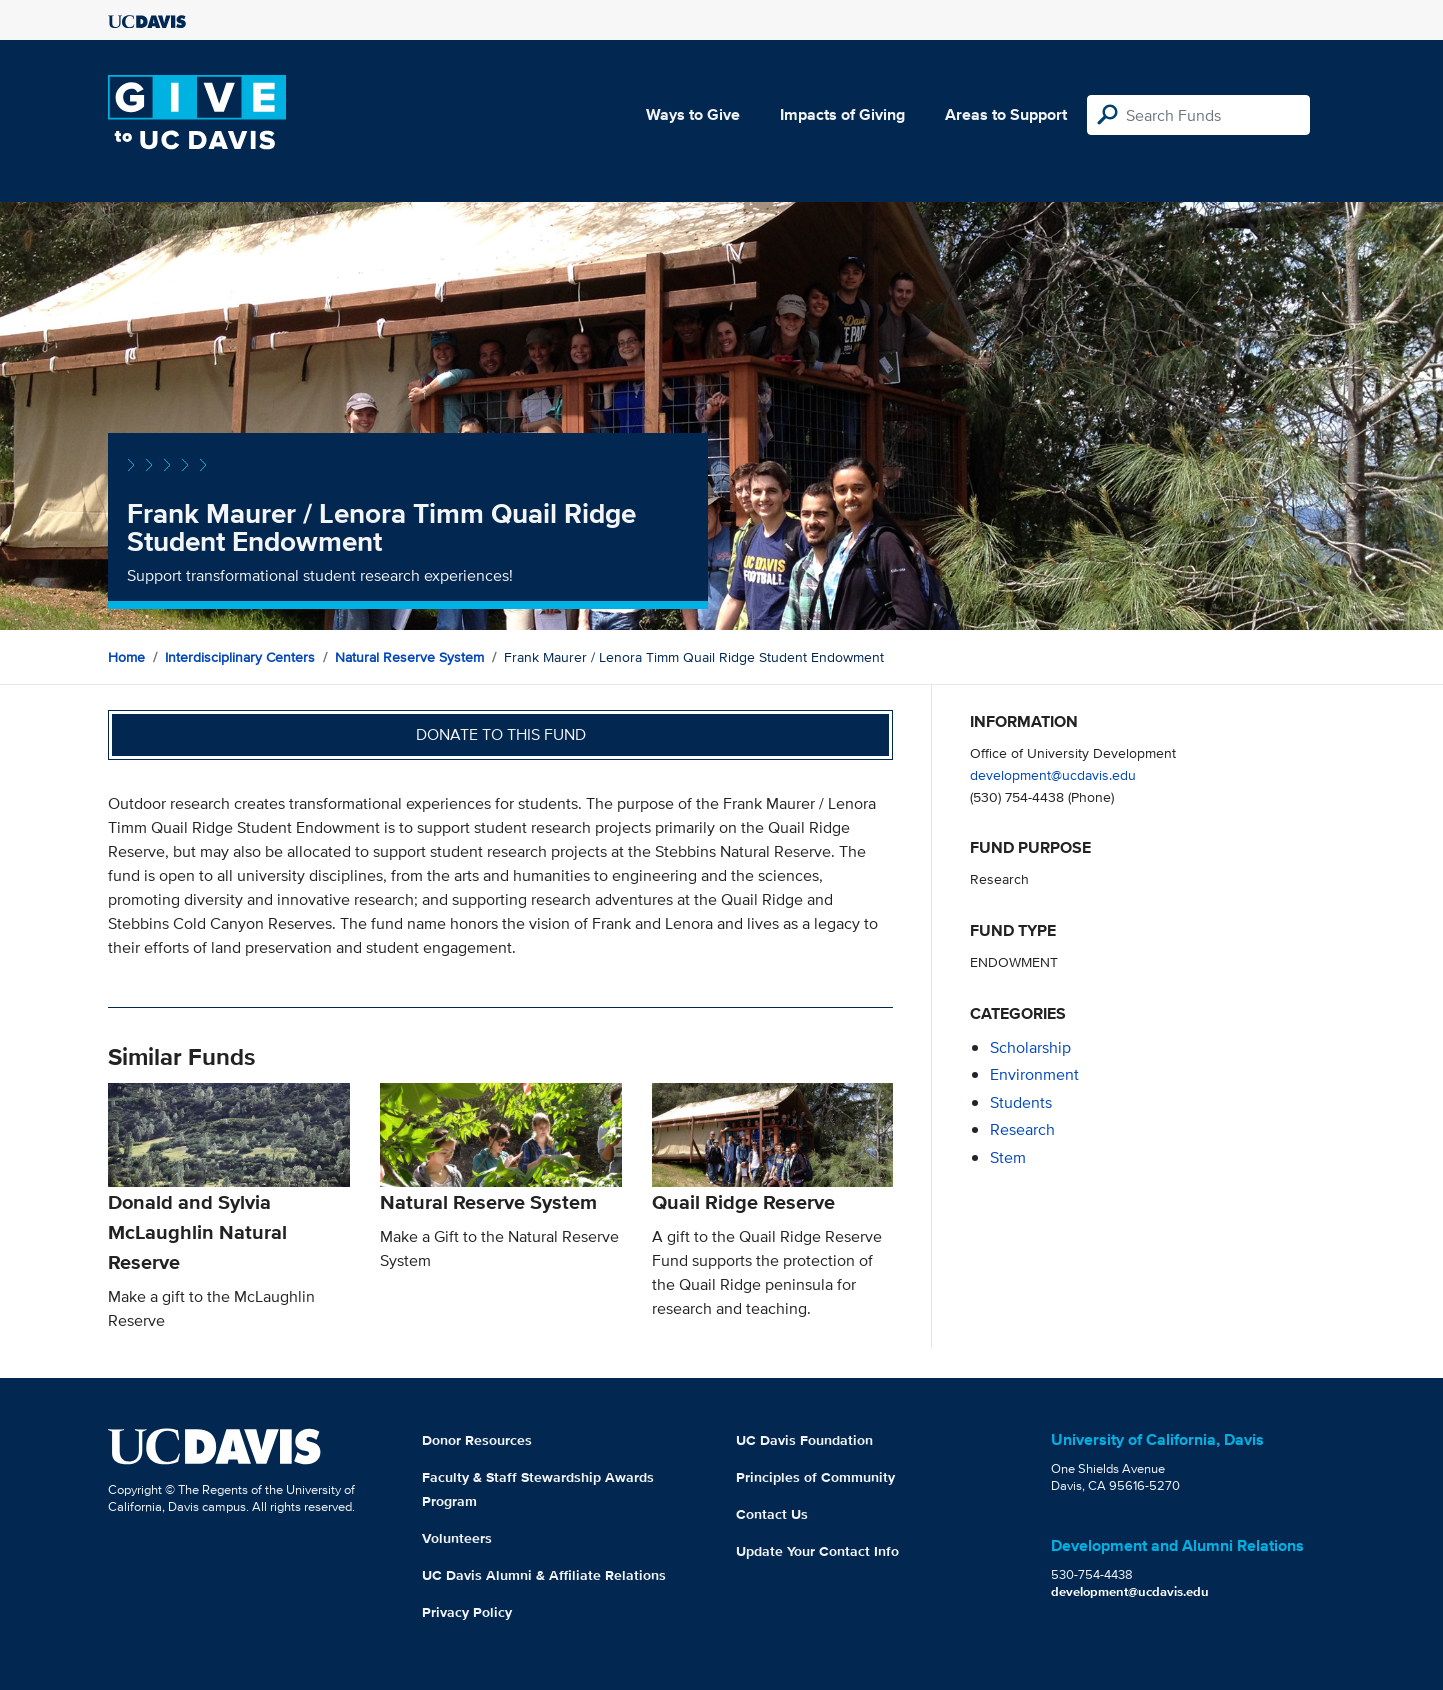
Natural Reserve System (409, 657)
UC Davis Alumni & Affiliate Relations (544, 1575)
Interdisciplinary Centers (240, 657)
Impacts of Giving (842, 114)
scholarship (1030, 1047)
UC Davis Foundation (804, 1440)
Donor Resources (477, 1440)
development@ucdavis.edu (1053, 774)
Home (126, 657)
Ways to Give (693, 114)
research (1022, 1129)
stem (1008, 1157)
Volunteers (457, 1538)
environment (1034, 1074)
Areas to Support (1006, 114)
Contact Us (772, 1514)
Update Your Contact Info (817, 1551)
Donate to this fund (501, 734)
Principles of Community (815, 1477)
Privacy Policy (467, 1612)
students (1021, 1102)
